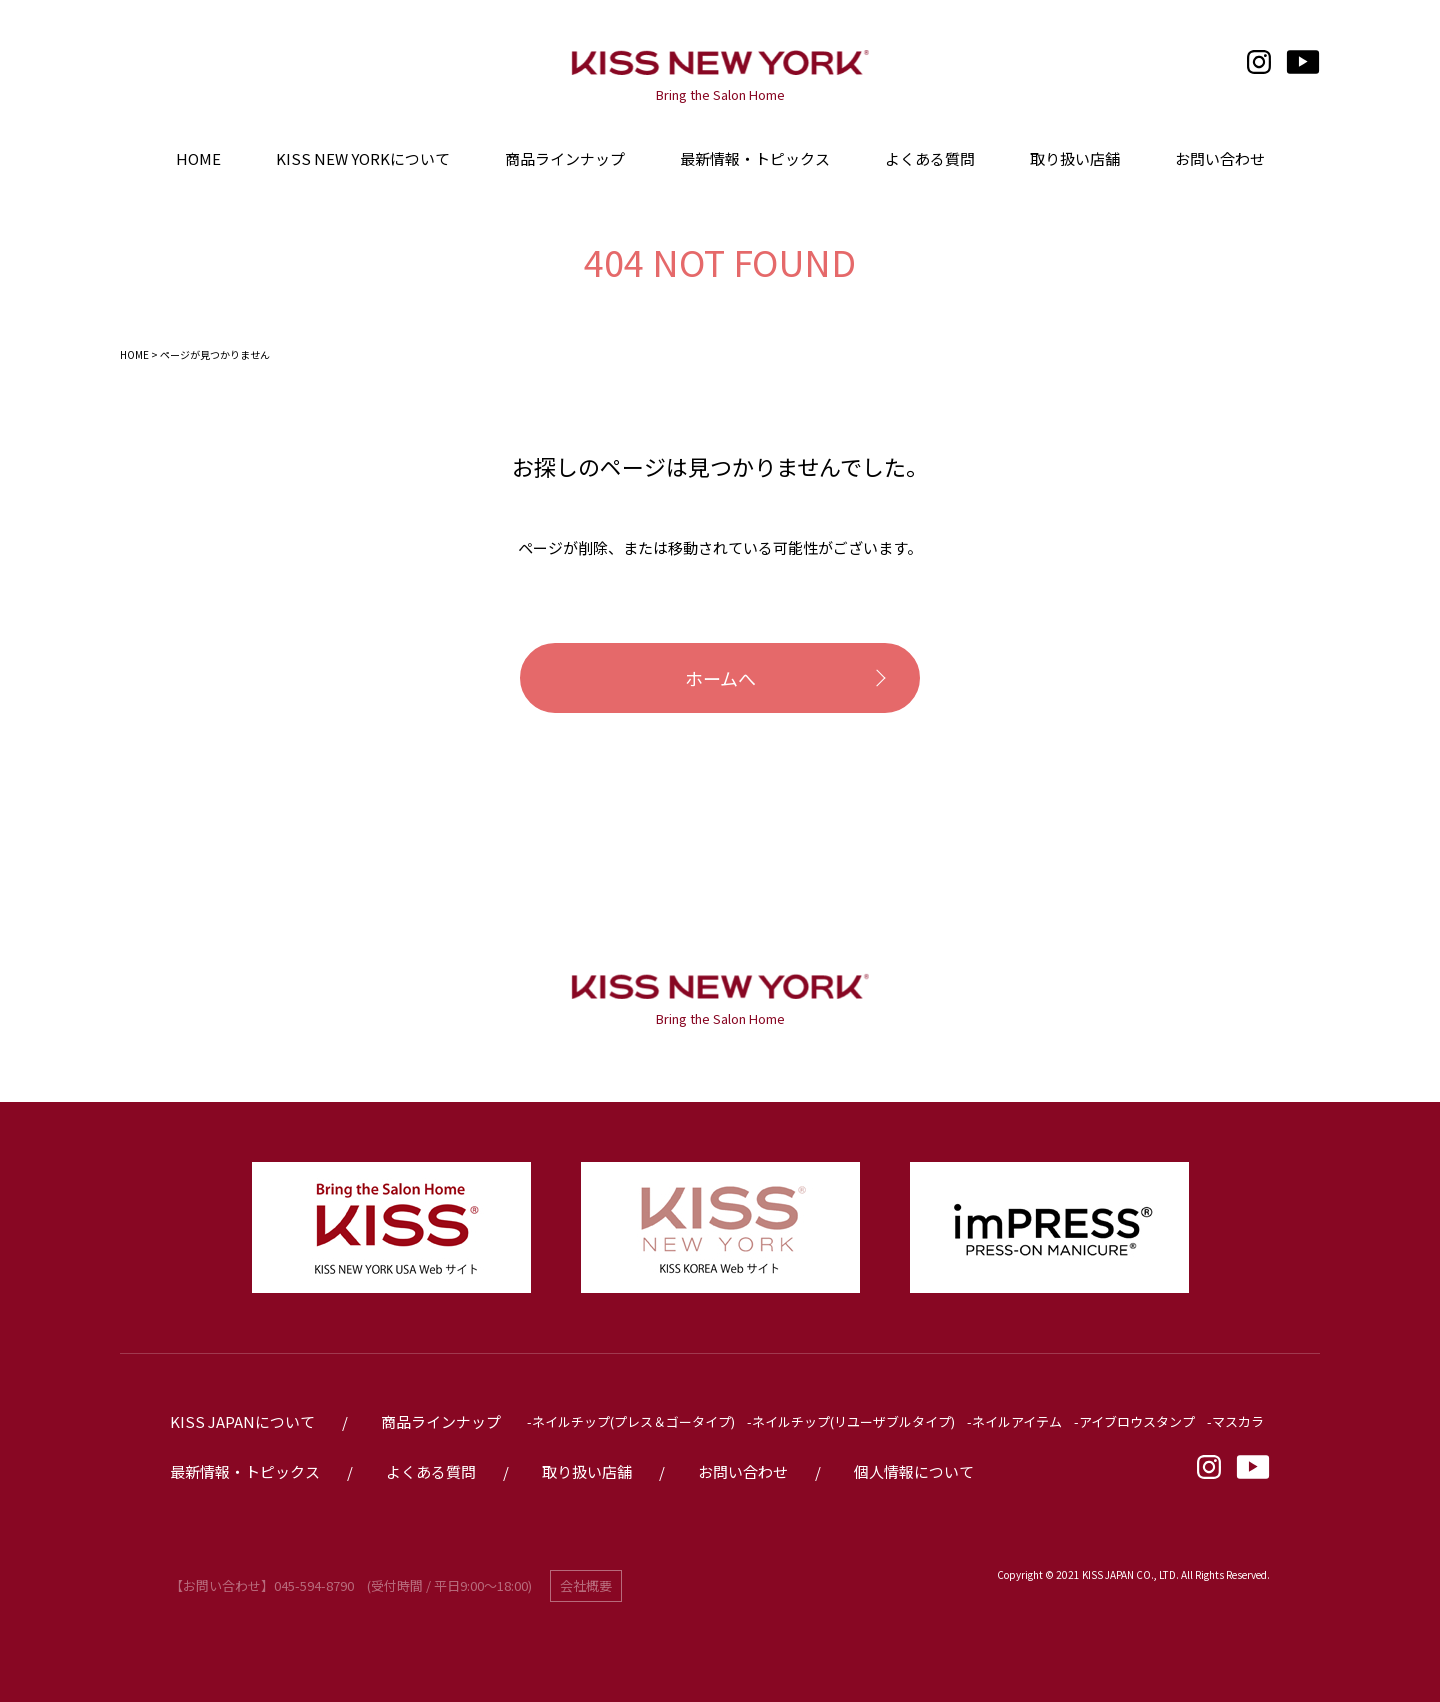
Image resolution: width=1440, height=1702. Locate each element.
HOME (134, 354)
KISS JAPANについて (242, 1421)
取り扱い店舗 (587, 1471)
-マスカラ (1235, 1421)
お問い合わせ (743, 1471)
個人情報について (914, 1471)
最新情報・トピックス (245, 1471)
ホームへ (720, 678)
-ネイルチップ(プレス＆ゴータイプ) (631, 1421)
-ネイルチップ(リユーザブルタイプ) (851, 1421)
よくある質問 (431, 1471)
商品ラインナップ (565, 158)
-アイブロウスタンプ (1134, 1421)
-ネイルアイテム (1014, 1421)
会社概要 (586, 1585)
